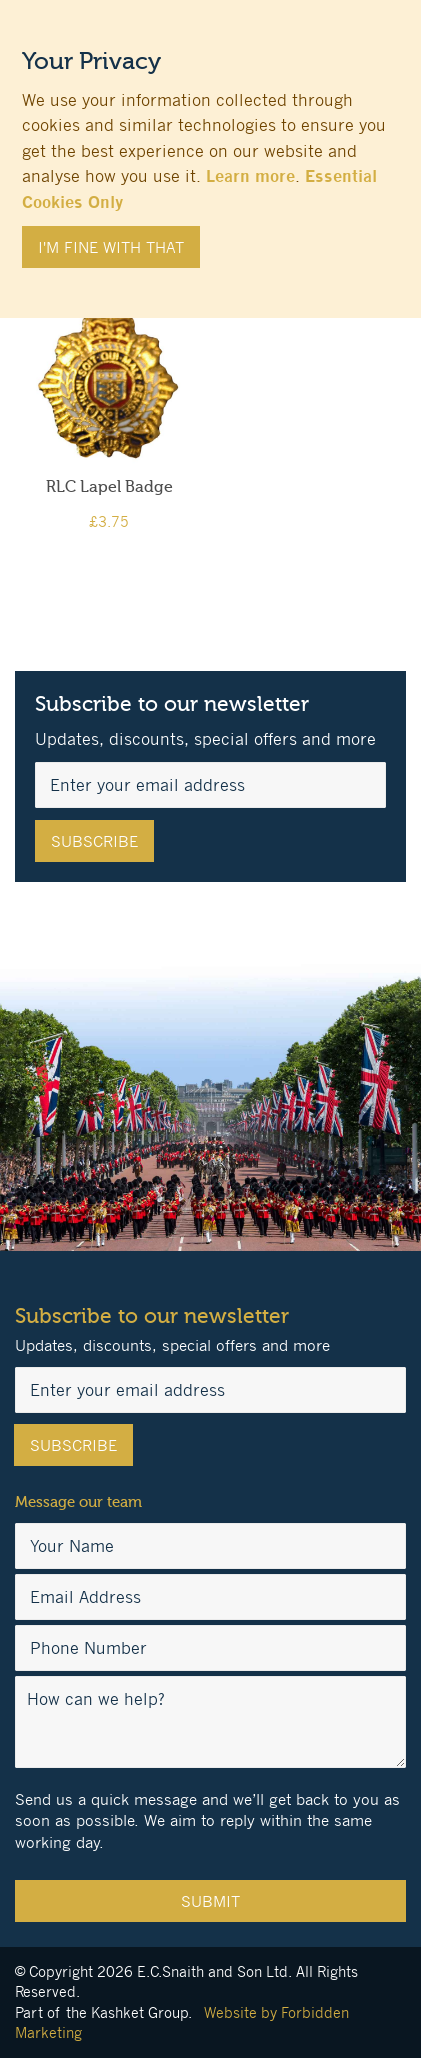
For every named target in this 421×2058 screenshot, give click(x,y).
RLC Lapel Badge (109, 487)
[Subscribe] (94, 841)
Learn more (250, 176)
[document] (210, 149)
